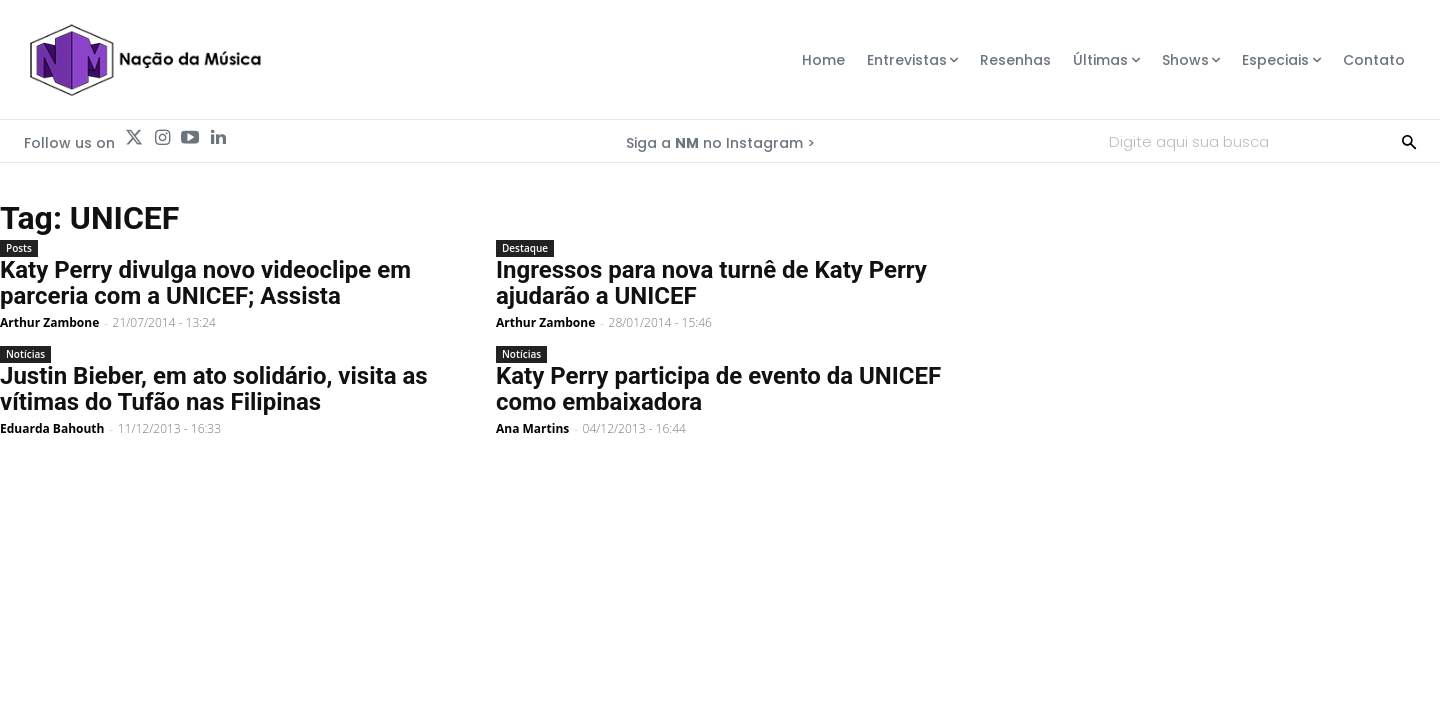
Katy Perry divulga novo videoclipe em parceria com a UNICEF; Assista (205, 283)
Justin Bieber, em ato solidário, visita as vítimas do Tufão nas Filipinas (214, 389)
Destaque (525, 248)
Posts (19, 248)
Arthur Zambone (49, 322)
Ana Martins (532, 428)
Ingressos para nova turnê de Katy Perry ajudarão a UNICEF (711, 283)
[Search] (1409, 141)
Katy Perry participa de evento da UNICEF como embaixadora (718, 389)
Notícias (25, 354)
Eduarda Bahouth (52, 428)
